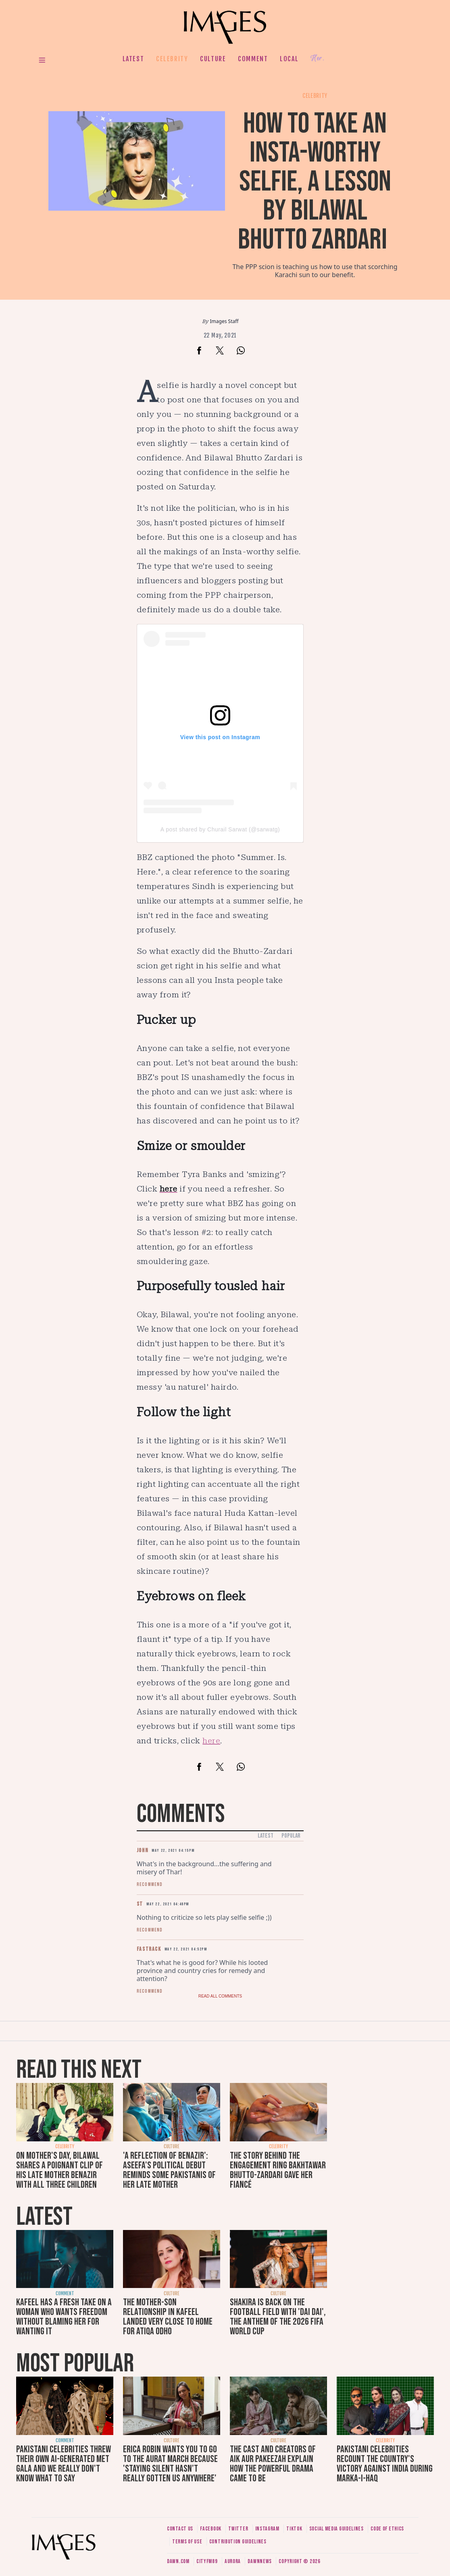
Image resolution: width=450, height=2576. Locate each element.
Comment (253, 59)
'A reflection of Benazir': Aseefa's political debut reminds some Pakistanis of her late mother (169, 2170)
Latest (133, 59)
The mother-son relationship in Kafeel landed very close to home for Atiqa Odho (167, 2316)
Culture (213, 59)
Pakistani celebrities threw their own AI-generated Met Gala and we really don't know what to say (63, 2463)
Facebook (210, 2528)
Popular (290, 1836)
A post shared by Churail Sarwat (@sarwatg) (220, 829)
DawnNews (260, 2561)
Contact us (180, 2528)
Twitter (238, 2528)
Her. (317, 58)
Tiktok (294, 2528)
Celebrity (172, 59)
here (211, 1740)
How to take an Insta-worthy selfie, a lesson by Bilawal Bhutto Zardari (315, 181)
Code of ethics (387, 2528)
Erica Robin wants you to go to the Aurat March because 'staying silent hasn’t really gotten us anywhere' (170, 2463)
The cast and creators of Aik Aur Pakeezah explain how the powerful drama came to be (273, 2463)
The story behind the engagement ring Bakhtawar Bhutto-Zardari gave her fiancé (278, 2170)
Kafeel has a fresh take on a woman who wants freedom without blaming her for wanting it (64, 2316)
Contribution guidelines (238, 2541)
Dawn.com (178, 2561)
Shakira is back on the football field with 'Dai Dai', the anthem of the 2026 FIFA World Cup (278, 2316)
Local (289, 59)
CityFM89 (207, 2561)
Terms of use (187, 2541)
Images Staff (224, 321)
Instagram (267, 2528)
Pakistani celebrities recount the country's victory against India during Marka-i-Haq (385, 2463)
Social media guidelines (336, 2528)
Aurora (233, 2561)
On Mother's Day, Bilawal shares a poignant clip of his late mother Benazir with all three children (59, 2170)
